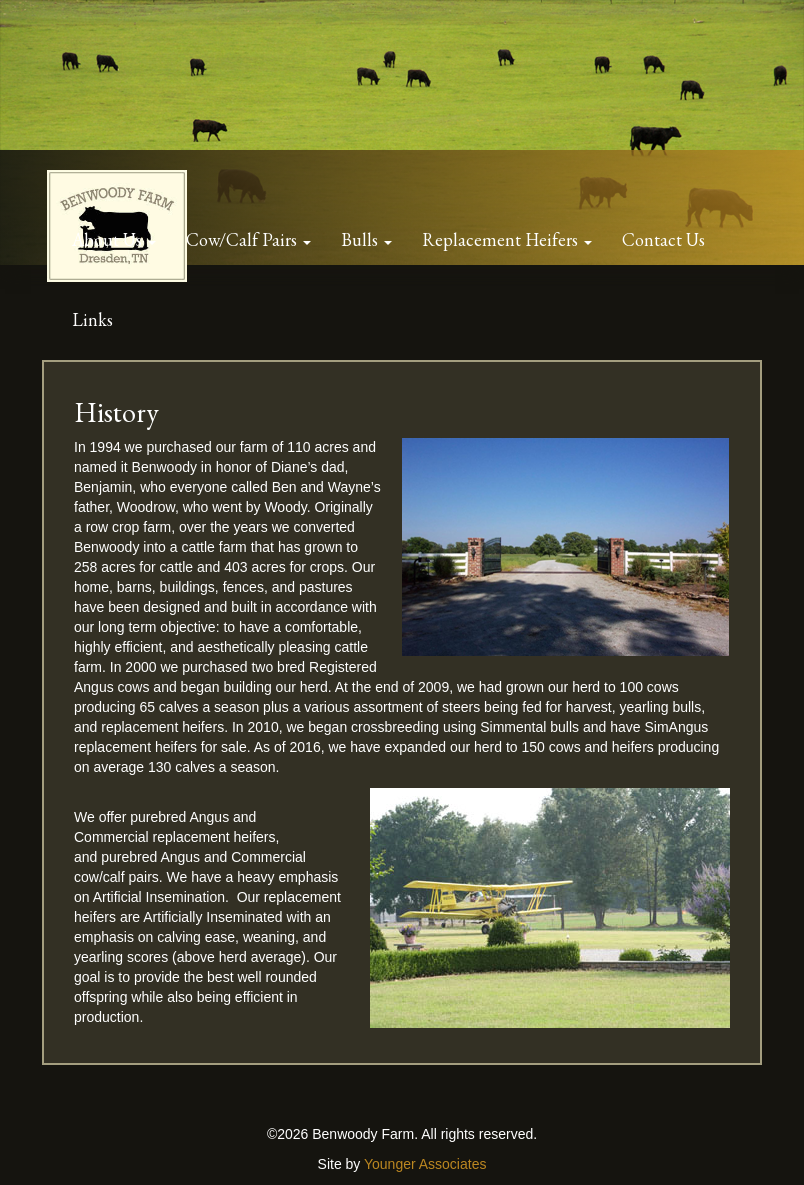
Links (92, 319)
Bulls (361, 239)
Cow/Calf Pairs (243, 239)
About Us (109, 239)
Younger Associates (425, 1164)
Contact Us (663, 239)
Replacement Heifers (502, 239)
